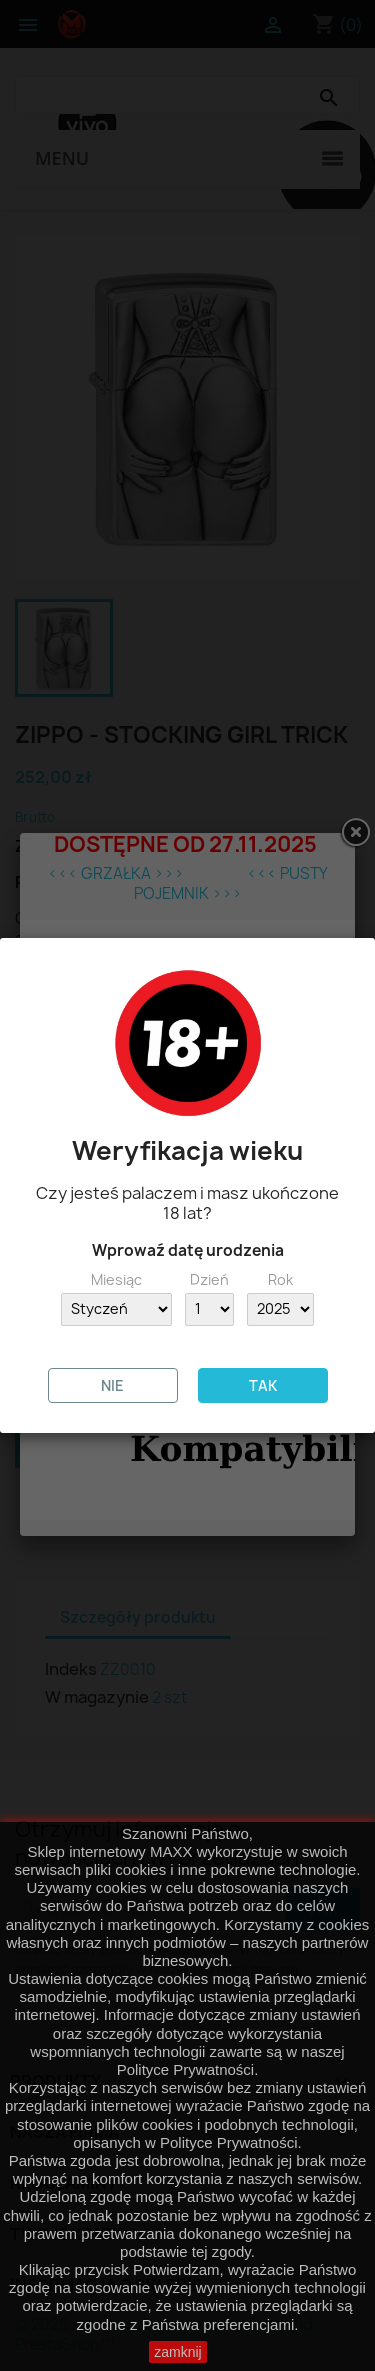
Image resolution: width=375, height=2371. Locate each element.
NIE (112, 1385)
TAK (263, 1385)
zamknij (177, 2352)
